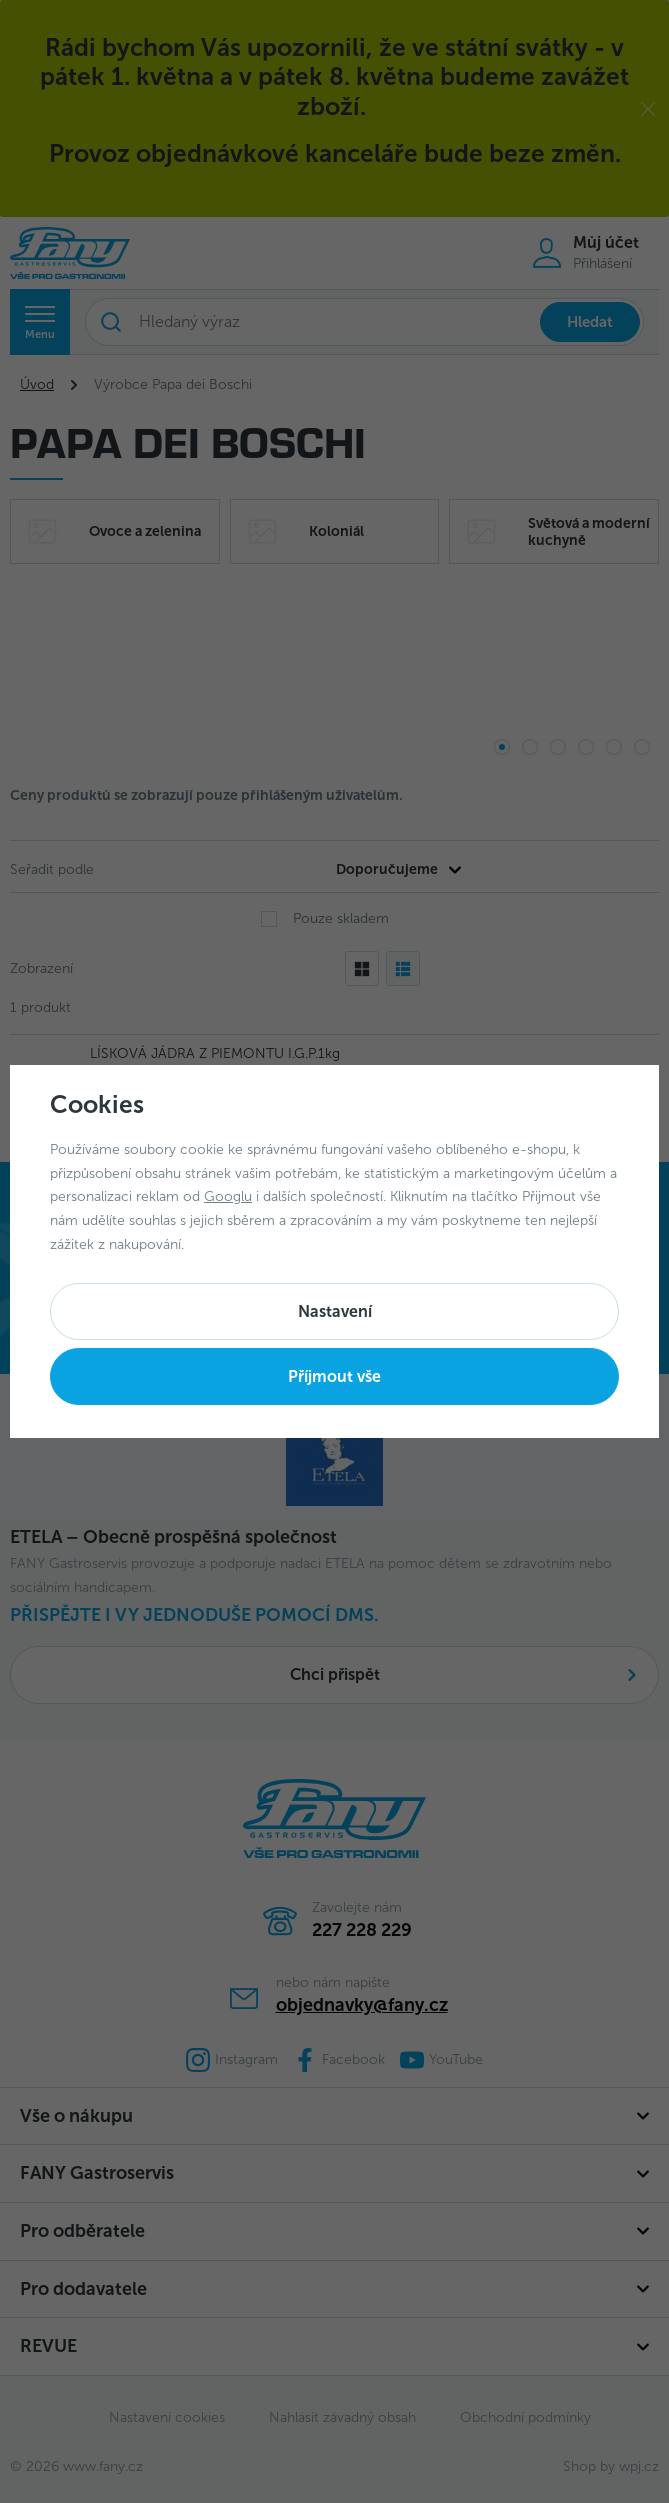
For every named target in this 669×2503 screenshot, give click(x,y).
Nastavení (335, 1311)
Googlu (228, 1196)
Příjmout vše (334, 1376)
